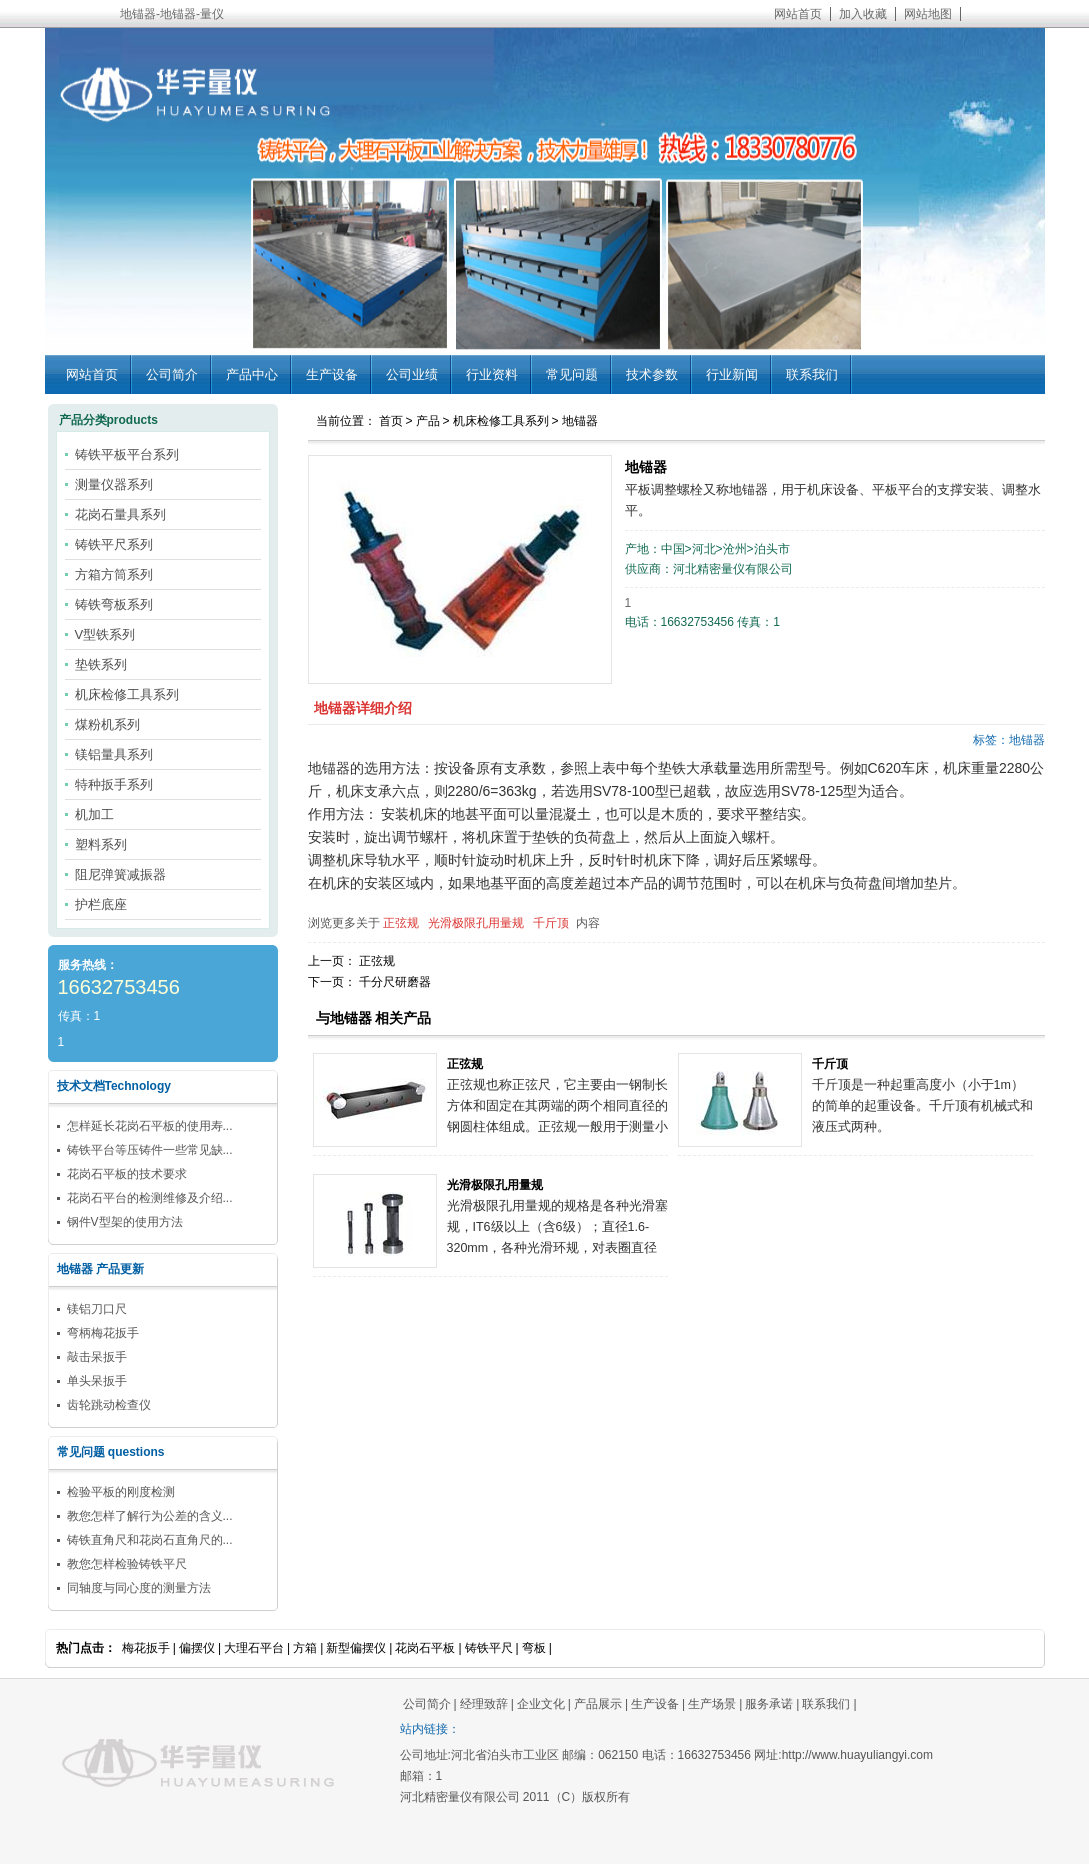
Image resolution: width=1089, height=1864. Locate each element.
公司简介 (172, 374)
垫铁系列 (101, 664)
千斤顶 (551, 923)
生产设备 (332, 374)
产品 (428, 421)
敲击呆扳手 (97, 1357)
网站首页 (798, 14)
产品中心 (252, 374)
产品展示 (598, 1704)
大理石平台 (254, 1648)
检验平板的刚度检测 (121, 1492)
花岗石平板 (425, 1648)
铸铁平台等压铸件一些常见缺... (150, 1150)
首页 (391, 421)
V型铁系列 (105, 634)
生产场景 (712, 1704)
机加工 (94, 814)
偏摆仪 (197, 1648)
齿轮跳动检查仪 (109, 1405)
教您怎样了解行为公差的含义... (150, 1516)
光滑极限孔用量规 (476, 923)
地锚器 (580, 421)
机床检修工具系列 (501, 421)
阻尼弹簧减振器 (120, 874)
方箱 (305, 1648)
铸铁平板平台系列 (127, 454)
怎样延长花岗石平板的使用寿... (150, 1126)
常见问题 (572, 374)
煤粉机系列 (107, 724)
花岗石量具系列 (120, 514)
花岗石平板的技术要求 (127, 1174)
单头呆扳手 (97, 1381)
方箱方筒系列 (114, 574)
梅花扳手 (146, 1648)
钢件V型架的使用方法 (125, 1222)
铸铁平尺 (489, 1648)
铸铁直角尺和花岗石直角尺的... (150, 1540)
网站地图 (928, 14)
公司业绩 (412, 374)
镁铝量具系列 (114, 754)
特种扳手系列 (114, 784)
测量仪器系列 (114, 484)
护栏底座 (101, 904)
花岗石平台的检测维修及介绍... (150, 1198)
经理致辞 (484, 1704)
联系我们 (812, 374)
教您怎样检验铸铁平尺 (127, 1564)
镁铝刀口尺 (97, 1309)
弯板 (534, 1648)
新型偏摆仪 (356, 1648)
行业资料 (492, 374)
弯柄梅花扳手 (103, 1333)
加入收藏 (863, 14)
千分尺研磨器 (395, 982)
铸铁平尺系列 (114, 544)
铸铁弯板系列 (114, 604)
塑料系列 (101, 844)
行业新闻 (732, 374)
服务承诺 (769, 1704)
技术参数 (652, 374)
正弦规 (401, 923)
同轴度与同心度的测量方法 (139, 1588)
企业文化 (541, 1704)
